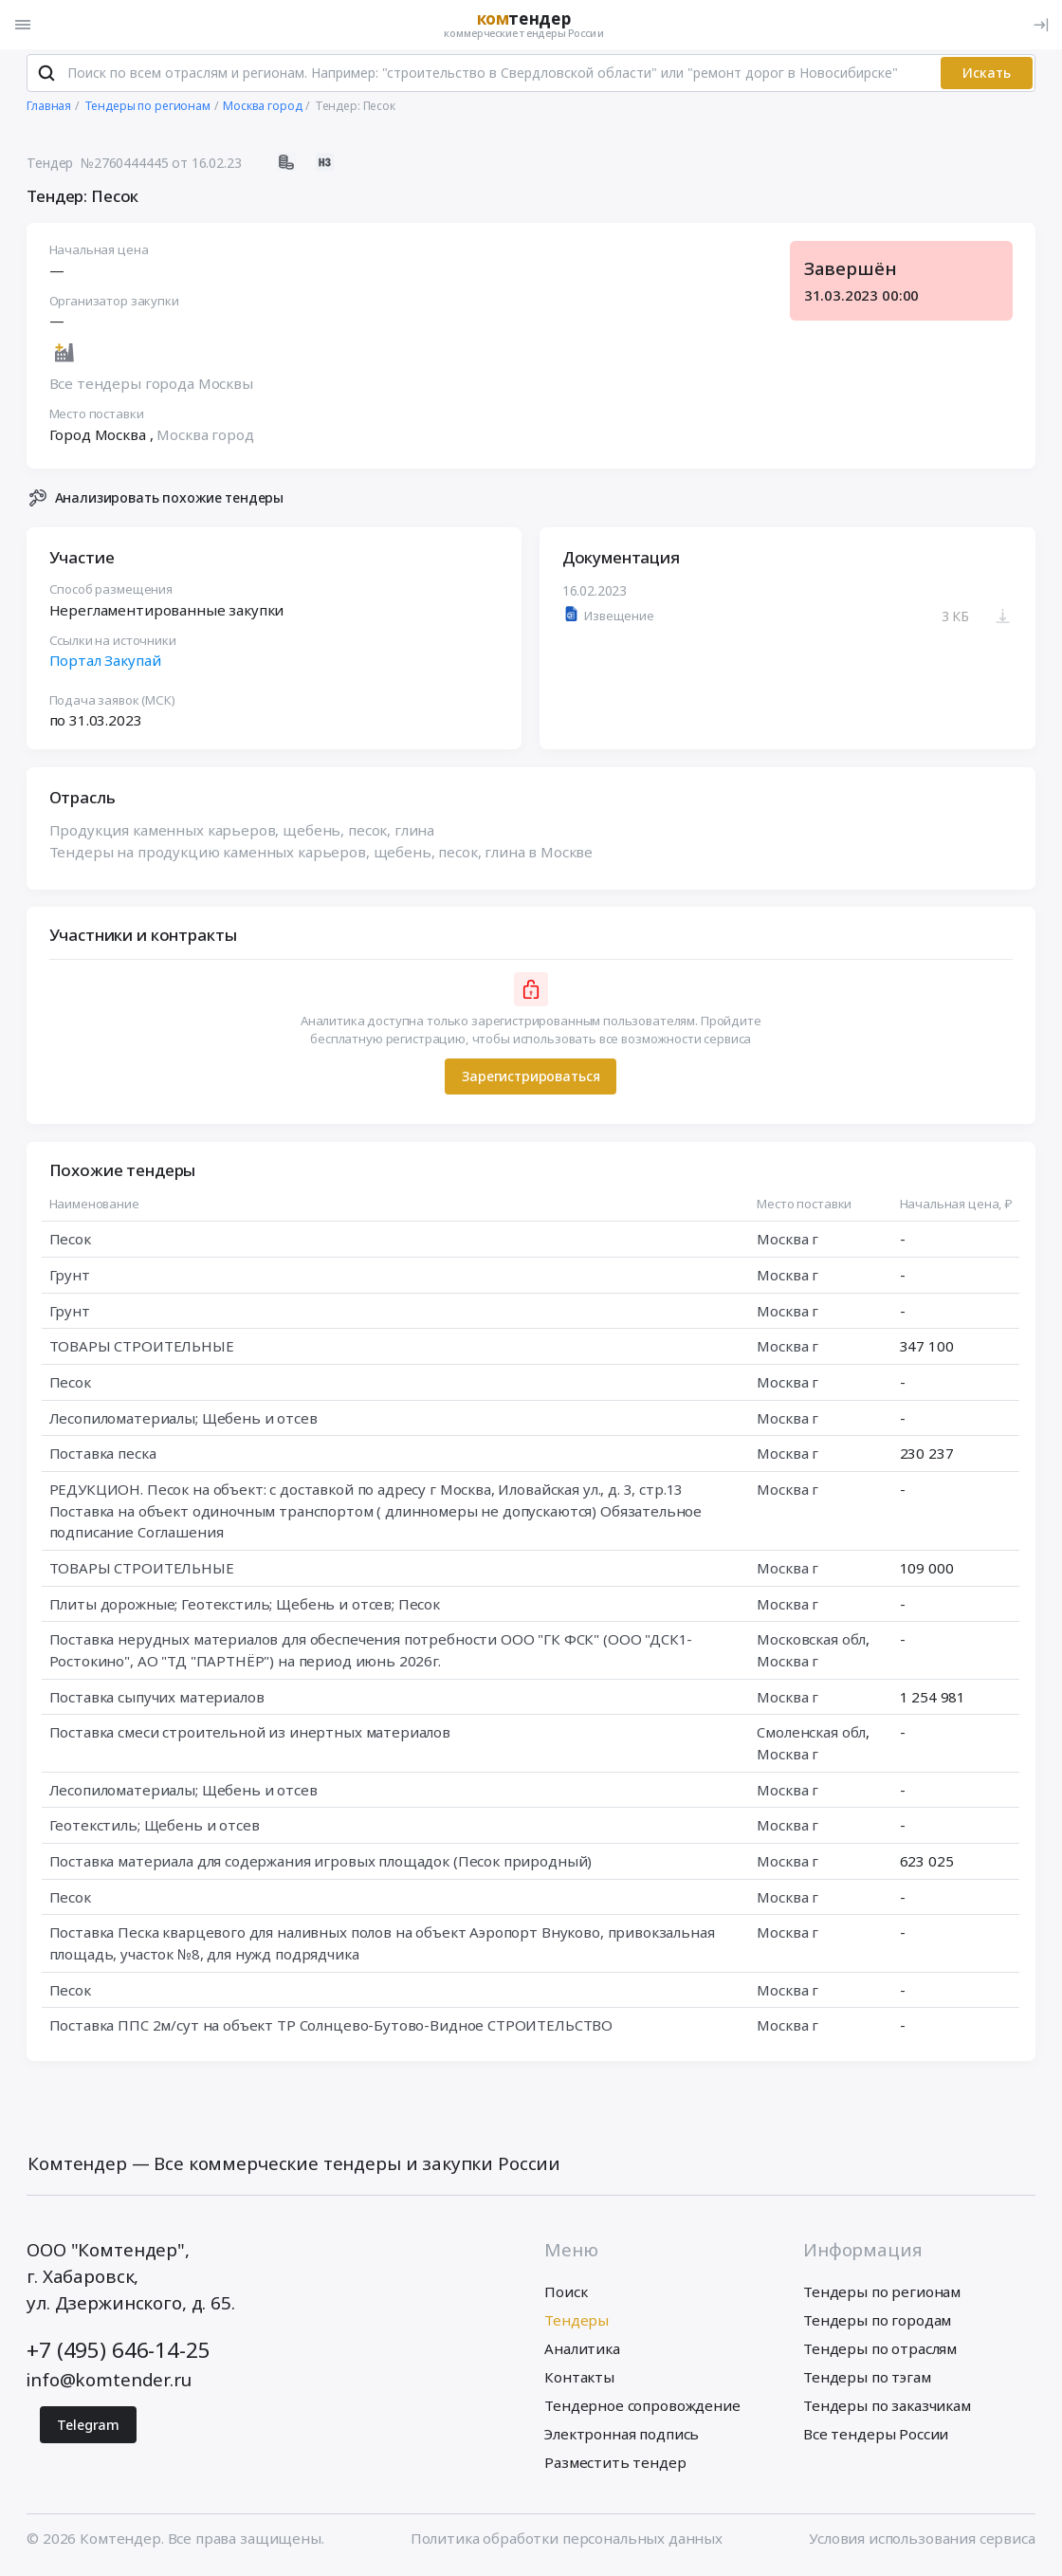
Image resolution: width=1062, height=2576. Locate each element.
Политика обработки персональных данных (567, 2542)
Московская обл (812, 1643)
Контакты (579, 2381)
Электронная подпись (621, 2438)
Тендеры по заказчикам (887, 2410)
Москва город (205, 439)
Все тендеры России (875, 2438)
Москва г (788, 1243)
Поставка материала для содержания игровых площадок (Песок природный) (321, 1865)
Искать (986, 77)
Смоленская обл (812, 1736)
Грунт (69, 1279)
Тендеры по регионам (882, 2295)
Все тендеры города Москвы (151, 387)
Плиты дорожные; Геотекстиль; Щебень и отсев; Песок (244, 1607)
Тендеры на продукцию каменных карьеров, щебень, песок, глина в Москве (321, 856)
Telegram (88, 2429)
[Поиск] (46, 77)
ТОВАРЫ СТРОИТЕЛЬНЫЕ (141, 1350)
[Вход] (1041, 24)
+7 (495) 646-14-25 (118, 2354)
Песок (70, 1243)
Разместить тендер (615, 2466)
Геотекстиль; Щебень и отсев (154, 1829)
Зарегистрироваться (530, 1081)
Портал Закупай (105, 664)
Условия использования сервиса (922, 2542)
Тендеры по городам (877, 2323)
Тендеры (576, 2323)
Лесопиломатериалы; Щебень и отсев (183, 1422)
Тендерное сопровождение (642, 2410)
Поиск (565, 2295)
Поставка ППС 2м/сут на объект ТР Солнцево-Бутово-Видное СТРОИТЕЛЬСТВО (331, 2029)
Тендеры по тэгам (867, 2381)
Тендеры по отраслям (880, 2352)
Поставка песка (102, 1457)
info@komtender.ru (109, 2384)
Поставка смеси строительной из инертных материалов (249, 1736)
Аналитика (582, 2352)
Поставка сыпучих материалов (157, 1700)
